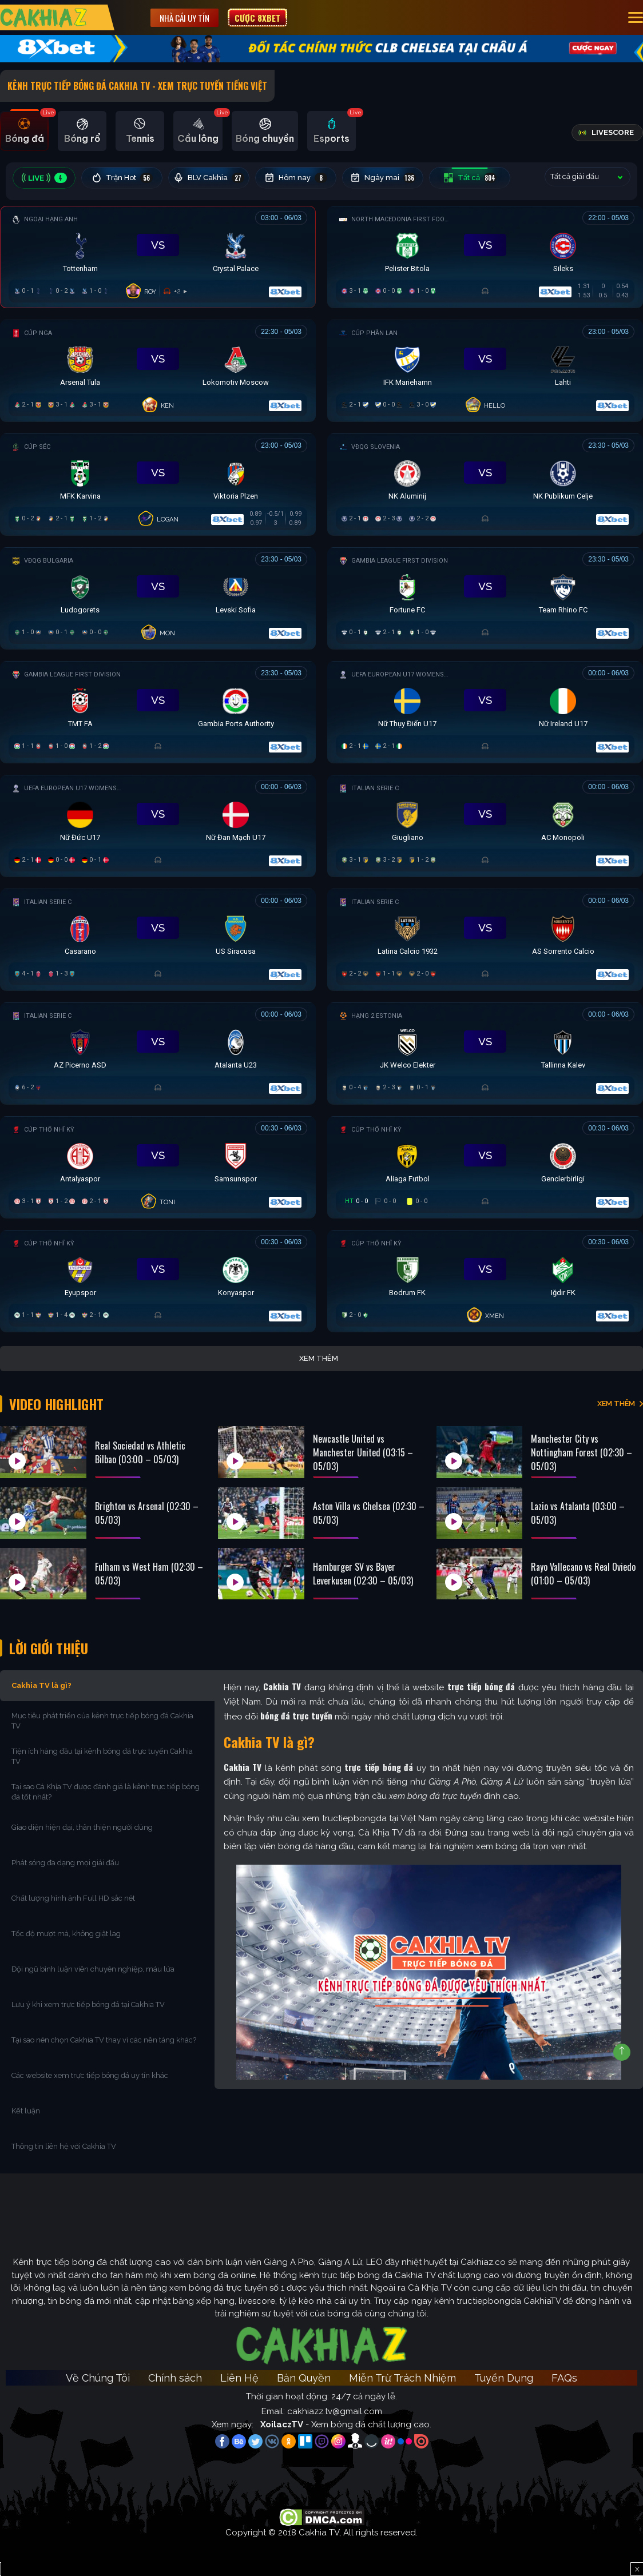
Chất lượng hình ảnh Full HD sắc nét (73, 1898)
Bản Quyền (304, 2378)
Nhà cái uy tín (184, 17)
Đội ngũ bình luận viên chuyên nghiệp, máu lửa (92, 1969)
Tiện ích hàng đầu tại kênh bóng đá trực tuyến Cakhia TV (102, 1756)
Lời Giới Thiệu (48, 1648)
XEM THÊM (616, 1403)
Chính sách (175, 2378)
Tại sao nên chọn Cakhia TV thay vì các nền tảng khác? (103, 2040)
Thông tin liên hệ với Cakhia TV (63, 2146)
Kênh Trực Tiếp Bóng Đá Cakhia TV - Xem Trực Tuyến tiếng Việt (137, 86)
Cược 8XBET (257, 17)
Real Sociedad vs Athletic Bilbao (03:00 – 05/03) (140, 1452)
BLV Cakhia (208, 178)
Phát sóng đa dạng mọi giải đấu (65, 1862)
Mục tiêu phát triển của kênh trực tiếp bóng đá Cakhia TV (102, 1720)
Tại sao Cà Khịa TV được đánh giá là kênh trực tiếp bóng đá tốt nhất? (105, 1791)
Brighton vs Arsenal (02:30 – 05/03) (147, 1513)
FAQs (564, 2378)
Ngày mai (383, 178)
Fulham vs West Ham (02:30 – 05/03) (149, 1573)
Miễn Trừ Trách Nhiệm (402, 2378)
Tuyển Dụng (503, 2378)
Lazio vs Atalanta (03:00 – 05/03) (578, 1513)
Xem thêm (318, 1358)
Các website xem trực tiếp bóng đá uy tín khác (89, 2075)
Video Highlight (56, 1403)
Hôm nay (295, 178)
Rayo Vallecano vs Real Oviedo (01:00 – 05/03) (583, 1573)
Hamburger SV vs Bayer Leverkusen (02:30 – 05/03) (363, 1573)
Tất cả (470, 178)
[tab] (24, 131)
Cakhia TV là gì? (41, 1685)
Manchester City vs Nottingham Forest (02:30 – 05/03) (581, 1452)
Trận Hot (122, 178)
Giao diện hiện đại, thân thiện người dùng (82, 1827)
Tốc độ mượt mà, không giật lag (66, 1933)
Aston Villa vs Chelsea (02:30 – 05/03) (368, 1513)
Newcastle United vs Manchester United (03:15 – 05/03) (363, 1452)
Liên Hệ (239, 2378)
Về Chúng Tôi (98, 2378)
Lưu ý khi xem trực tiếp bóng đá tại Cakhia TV (88, 2004)
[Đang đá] (158, 254)
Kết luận (25, 2111)
